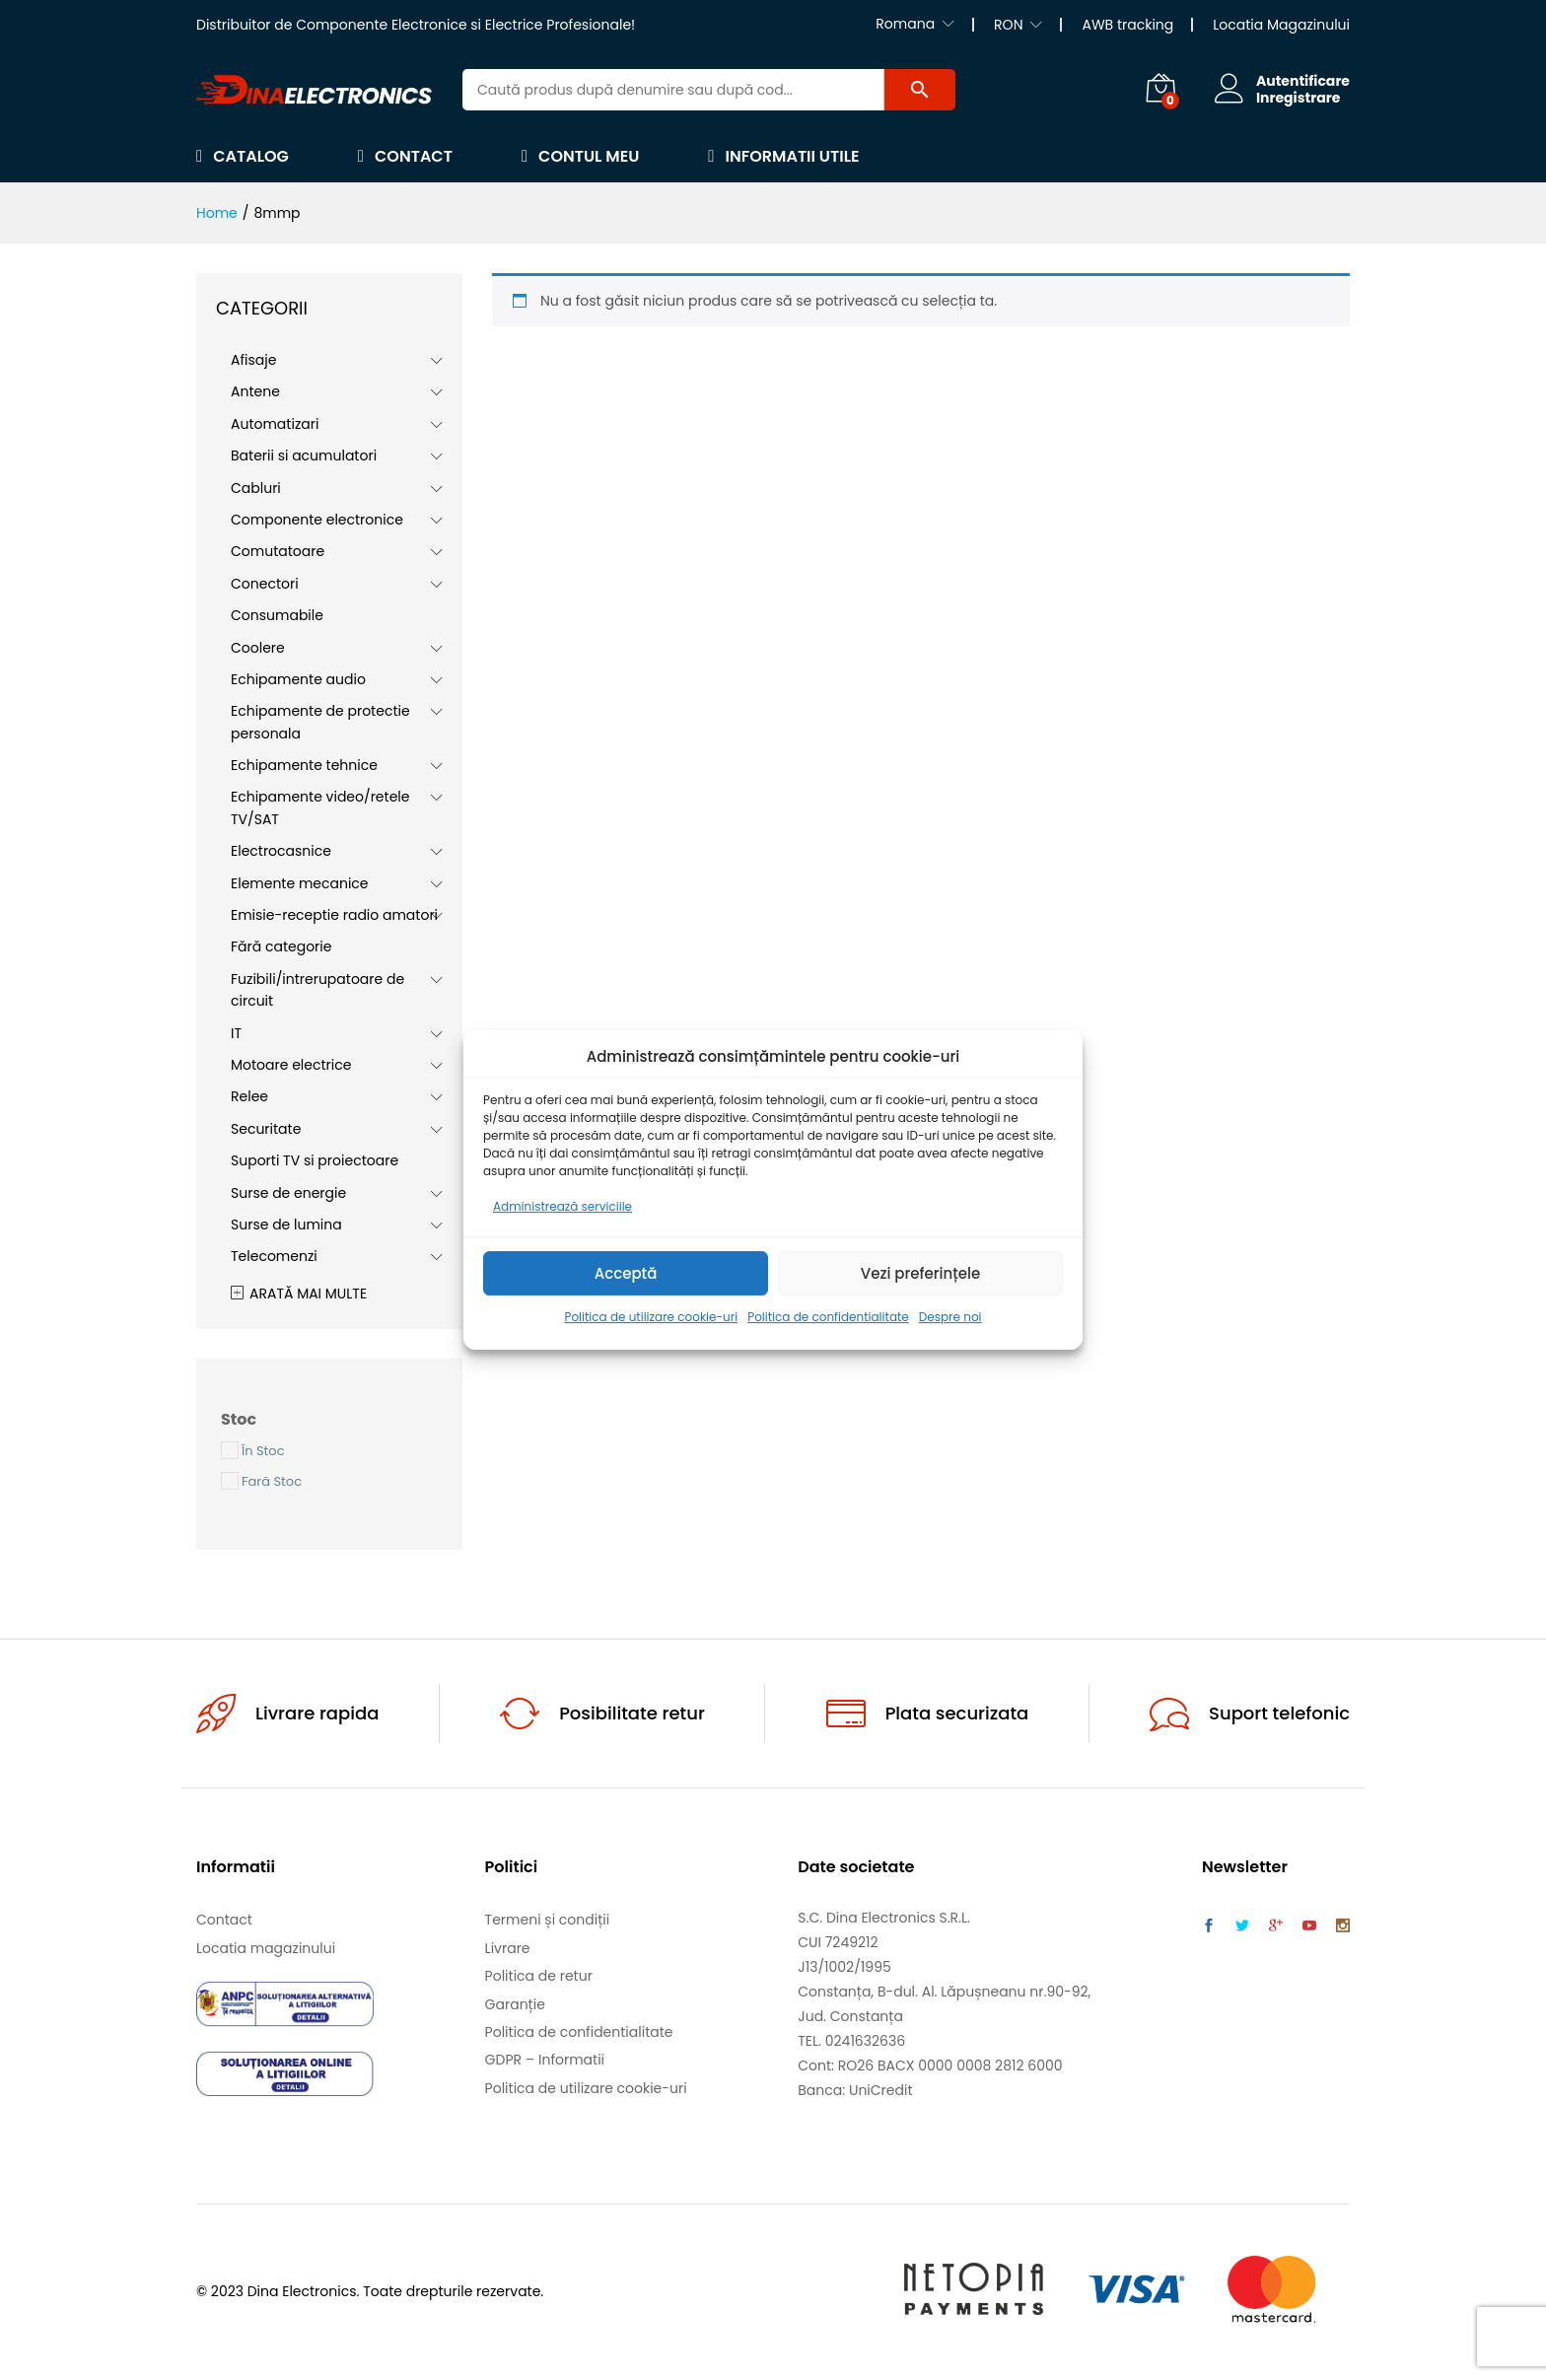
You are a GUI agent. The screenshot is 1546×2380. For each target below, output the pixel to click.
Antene (255, 391)
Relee (249, 1096)
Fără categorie (281, 946)
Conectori (265, 584)
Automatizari (274, 424)
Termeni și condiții (547, 1919)
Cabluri (256, 488)
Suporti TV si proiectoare (314, 1160)
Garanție (515, 2004)
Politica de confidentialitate (828, 1317)
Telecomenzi (274, 1256)
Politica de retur (539, 1976)
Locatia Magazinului (1281, 25)
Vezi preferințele (921, 1273)
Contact (405, 156)
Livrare (507, 1948)
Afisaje (253, 360)
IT (236, 1033)
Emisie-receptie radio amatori (334, 915)
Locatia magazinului (265, 1948)
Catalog (242, 156)
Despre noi (950, 1317)
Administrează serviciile (562, 1206)
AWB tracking (1127, 25)
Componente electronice (317, 519)
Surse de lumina (286, 1224)
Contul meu (580, 156)
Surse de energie (288, 1193)
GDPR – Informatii (544, 2059)
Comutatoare (277, 551)
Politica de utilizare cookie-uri (651, 1317)
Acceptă (626, 1273)
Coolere (258, 648)
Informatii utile (783, 156)
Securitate (266, 1129)
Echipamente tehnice (304, 765)
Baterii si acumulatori (304, 455)
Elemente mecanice (300, 883)
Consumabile (277, 615)
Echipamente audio (298, 679)
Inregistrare (1298, 98)
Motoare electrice (291, 1065)
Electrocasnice (281, 851)
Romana (905, 24)
